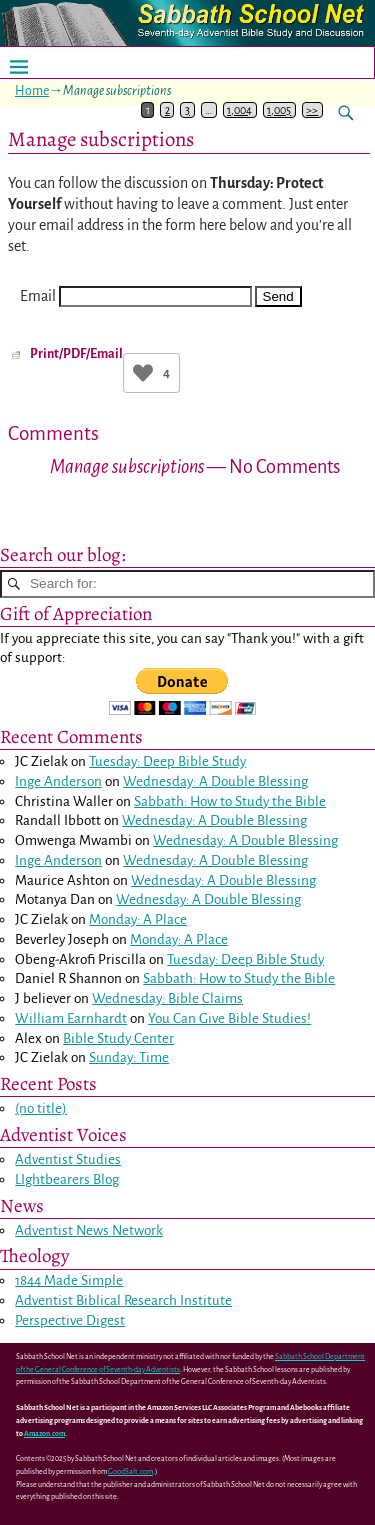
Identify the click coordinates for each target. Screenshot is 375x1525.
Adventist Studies (68, 1159)
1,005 (279, 110)
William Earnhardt (71, 1018)
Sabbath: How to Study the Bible (230, 801)
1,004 (239, 110)
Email (38, 296)
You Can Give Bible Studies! (229, 1018)
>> (312, 110)
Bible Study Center (118, 1038)
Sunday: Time (129, 1057)
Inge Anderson (58, 781)
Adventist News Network (89, 1230)
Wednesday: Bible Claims (167, 998)
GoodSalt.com (130, 1472)
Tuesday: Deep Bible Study (167, 761)
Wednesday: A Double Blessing (215, 781)
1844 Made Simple (69, 1280)
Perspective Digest (70, 1320)
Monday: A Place (138, 919)
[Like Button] (143, 373)
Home (32, 91)
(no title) (41, 1108)
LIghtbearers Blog (67, 1179)
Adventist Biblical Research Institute (123, 1300)
